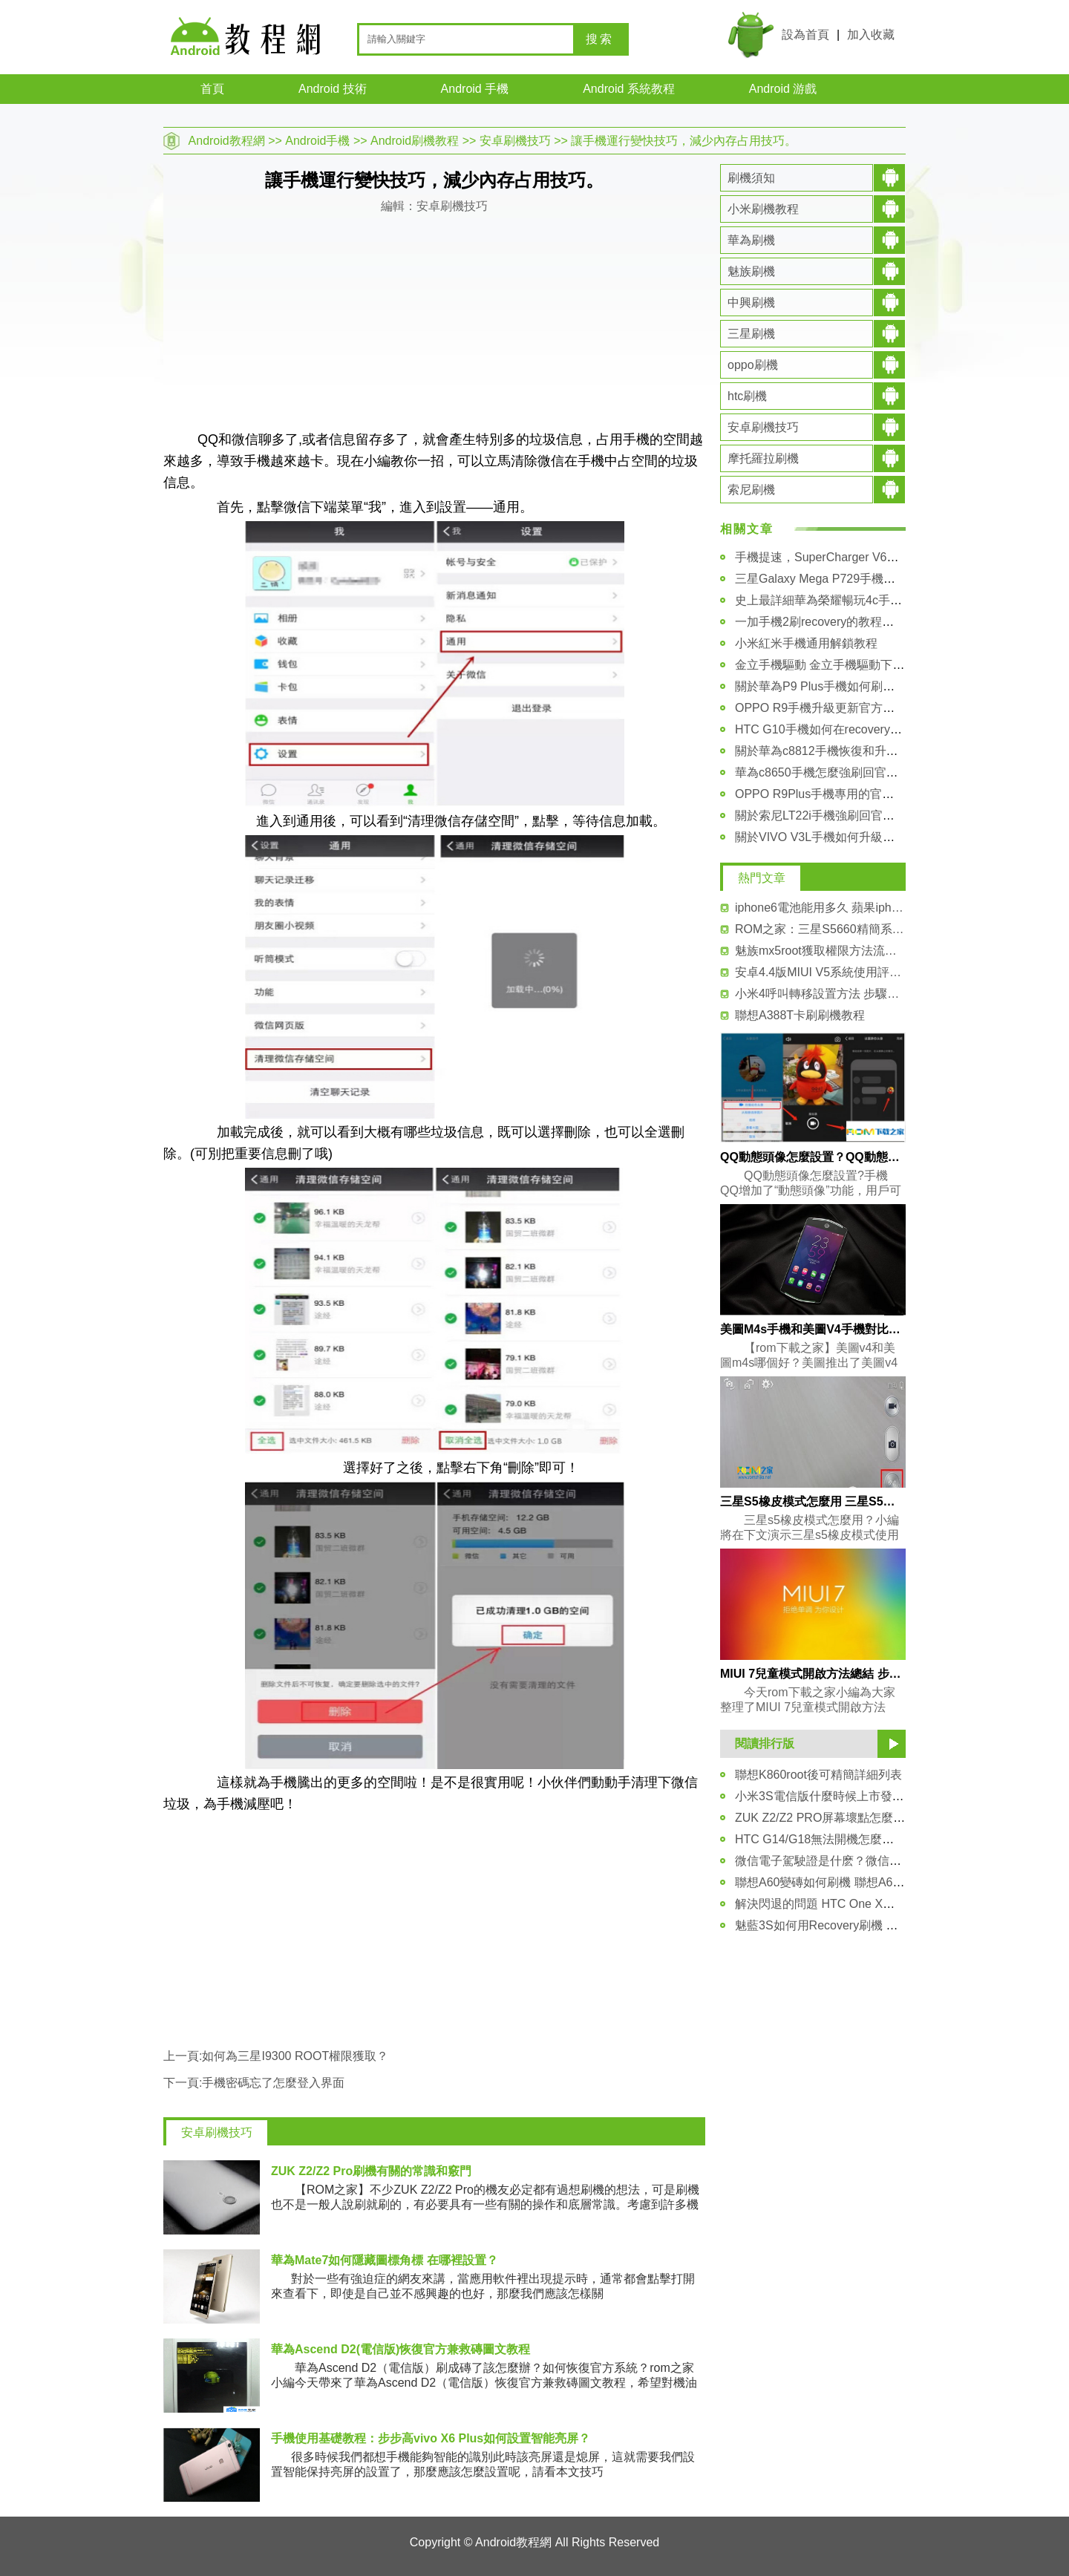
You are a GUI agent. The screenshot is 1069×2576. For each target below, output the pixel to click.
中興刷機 (751, 302)
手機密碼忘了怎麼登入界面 (273, 2082)
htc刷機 (747, 396)
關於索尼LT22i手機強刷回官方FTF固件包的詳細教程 (873, 815)
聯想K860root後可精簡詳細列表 (818, 1774)
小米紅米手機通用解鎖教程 (806, 643)
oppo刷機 (753, 365)
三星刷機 (751, 333)
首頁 (212, 88)
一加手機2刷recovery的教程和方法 (826, 621)
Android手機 (317, 140)
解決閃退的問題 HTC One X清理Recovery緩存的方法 (875, 1903)
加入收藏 (871, 34)
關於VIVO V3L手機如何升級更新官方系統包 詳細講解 (876, 837)
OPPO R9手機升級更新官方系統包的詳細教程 (856, 708)
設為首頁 (805, 34)
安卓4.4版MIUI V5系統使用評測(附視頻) (820, 972)
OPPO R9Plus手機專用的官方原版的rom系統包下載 (872, 794)
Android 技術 (332, 88)
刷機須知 (751, 177)
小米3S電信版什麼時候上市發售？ (825, 1796)
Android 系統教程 (629, 88)
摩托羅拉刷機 (763, 458)
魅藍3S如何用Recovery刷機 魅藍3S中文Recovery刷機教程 (890, 1925)
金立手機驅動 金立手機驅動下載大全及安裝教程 (861, 664)
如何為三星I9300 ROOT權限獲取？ (295, 2056)
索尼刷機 (751, 489)
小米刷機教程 (763, 209)
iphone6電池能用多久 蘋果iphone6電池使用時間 (820, 907)
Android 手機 (475, 88)
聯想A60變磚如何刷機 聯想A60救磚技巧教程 (852, 1882)
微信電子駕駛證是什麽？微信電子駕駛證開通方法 (865, 1860)
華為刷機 (751, 240)
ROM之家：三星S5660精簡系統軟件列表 (820, 929)
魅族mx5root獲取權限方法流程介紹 (820, 950)
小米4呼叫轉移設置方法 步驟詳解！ (820, 993)
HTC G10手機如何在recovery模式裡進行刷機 (854, 729)
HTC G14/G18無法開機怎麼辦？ (820, 1839)
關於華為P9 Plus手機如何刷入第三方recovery (855, 686)
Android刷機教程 (414, 140)
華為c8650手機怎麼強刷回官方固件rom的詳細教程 (868, 772)
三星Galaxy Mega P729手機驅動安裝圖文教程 (856, 578)
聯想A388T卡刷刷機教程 (800, 1015)
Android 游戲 (783, 88)
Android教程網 (227, 140)
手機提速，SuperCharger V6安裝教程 (835, 557)
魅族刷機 (751, 271)
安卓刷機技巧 (515, 140)
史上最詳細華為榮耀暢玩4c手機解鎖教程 (842, 600)
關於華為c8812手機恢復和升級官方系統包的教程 (864, 751)
